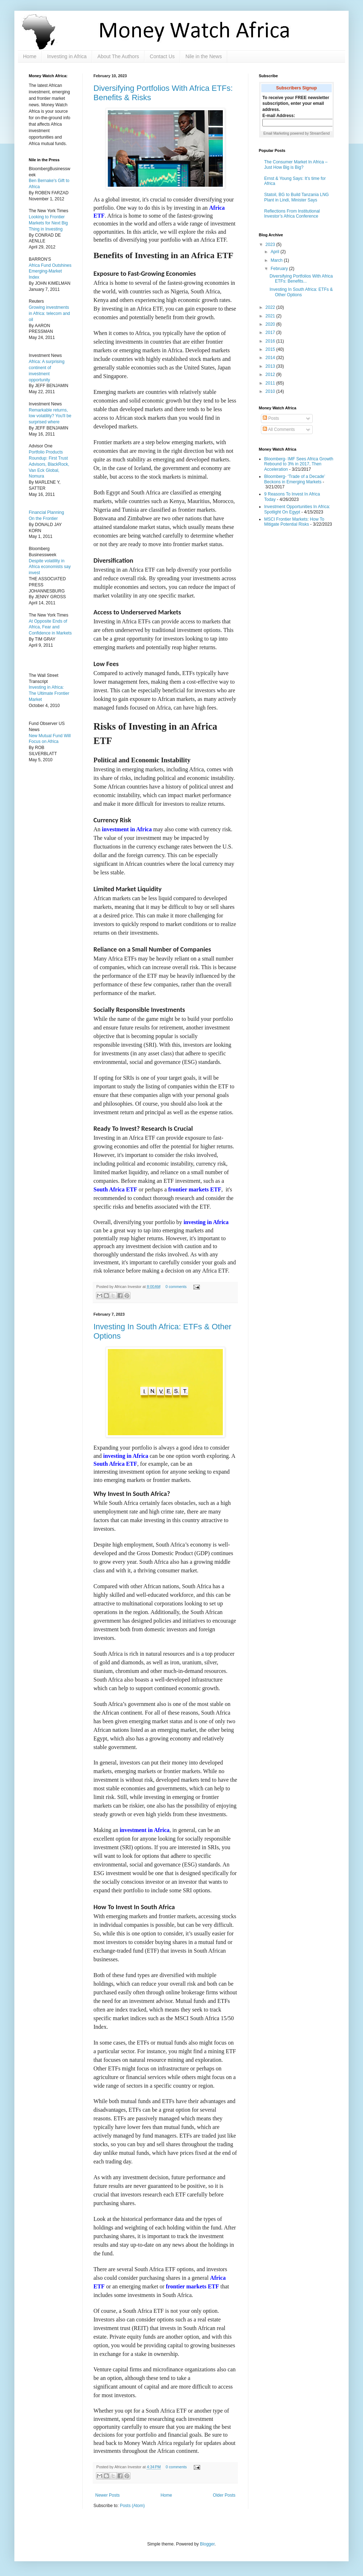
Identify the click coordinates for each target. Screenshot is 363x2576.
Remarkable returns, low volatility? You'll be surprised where (50, 416)
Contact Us (162, 56)
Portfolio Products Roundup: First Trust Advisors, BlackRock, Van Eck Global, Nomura (49, 464)
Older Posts (224, 2495)
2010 (271, 391)
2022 (271, 307)
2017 (271, 332)
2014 (271, 357)
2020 (271, 324)
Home (29, 56)
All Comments (279, 429)
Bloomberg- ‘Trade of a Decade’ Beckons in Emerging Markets (294, 479)
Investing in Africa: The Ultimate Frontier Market (49, 693)
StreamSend (320, 133)
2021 (271, 315)
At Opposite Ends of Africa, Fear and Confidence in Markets (50, 627)
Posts (271, 418)
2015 (271, 349)
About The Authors (118, 56)
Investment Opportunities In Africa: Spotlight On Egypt (297, 509)
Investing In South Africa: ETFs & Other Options (301, 292)
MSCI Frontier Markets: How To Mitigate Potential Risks (294, 522)
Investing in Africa (67, 56)
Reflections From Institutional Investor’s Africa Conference (292, 214)
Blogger (207, 2544)
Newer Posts (107, 2495)
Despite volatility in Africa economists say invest (50, 567)
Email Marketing (276, 133)
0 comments (176, 1286)
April (275, 251)
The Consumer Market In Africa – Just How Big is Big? (295, 164)
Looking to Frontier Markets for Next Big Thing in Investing (48, 223)
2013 (271, 366)
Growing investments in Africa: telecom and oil (49, 313)
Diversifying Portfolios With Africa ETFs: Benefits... (301, 279)
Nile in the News (203, 56)
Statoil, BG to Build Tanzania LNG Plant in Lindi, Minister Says (296, 197)
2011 (271, 383)
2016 (271, 341)
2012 (271, 374)
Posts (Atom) (132, 2505)
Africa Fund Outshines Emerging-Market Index (50, 271)
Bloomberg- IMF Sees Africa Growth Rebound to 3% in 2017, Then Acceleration (298, 464)
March (277, 260)
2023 (271, 244)
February (280, 268)
